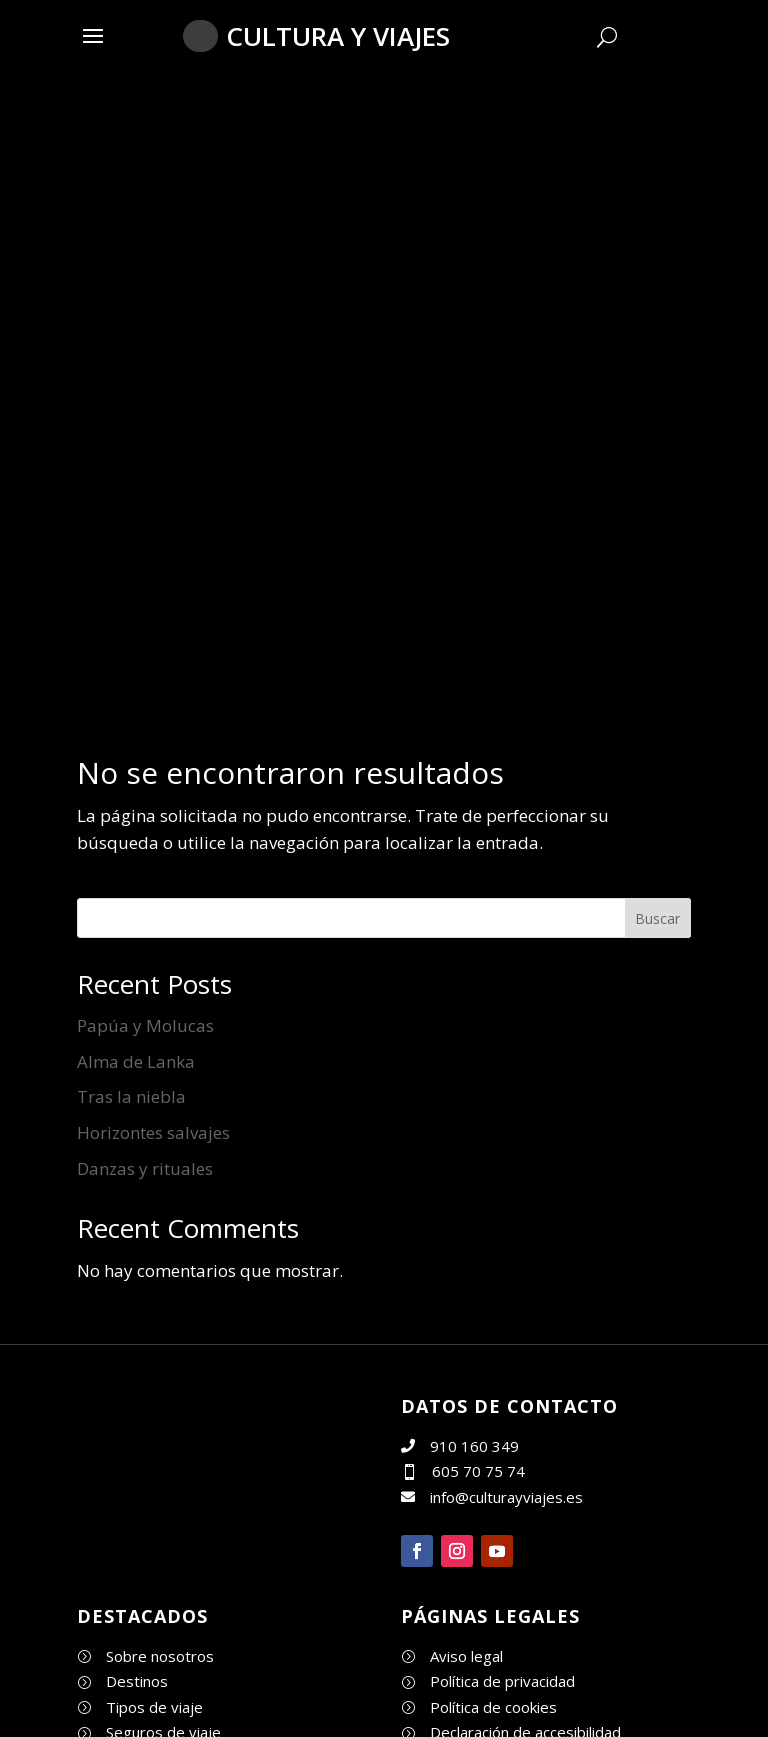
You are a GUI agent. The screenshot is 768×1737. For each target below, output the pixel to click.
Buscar (657, 918)
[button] (93, 35)
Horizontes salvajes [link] (153, 1132)
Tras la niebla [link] (131, 1096)
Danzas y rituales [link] (145, 1168)
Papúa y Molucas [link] (145, 1025)
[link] (152, 1540)
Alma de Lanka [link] (136, 1061)
